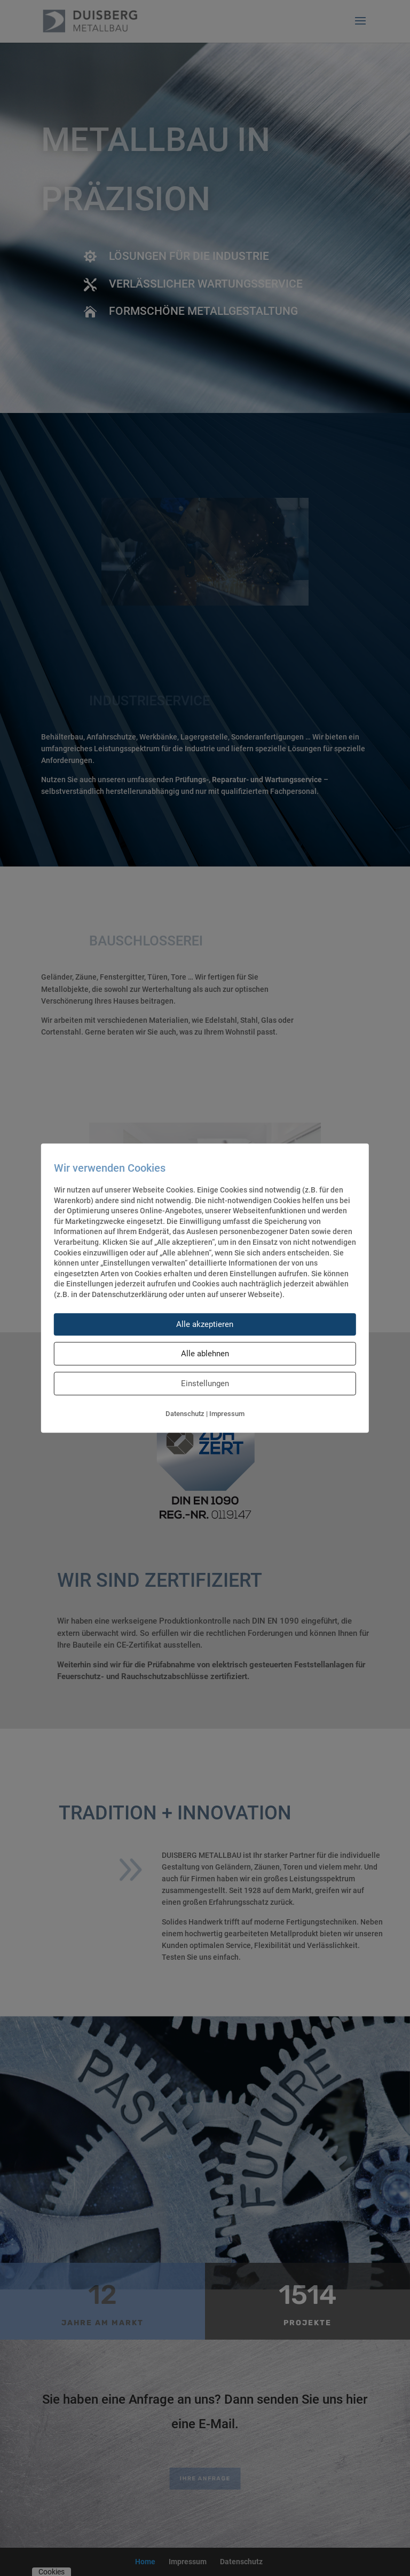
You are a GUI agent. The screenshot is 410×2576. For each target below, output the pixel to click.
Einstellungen (205, 1383)
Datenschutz (184, 1414)
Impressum (227, 1414)
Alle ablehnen (205, 1353)
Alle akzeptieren (204, 1324)
